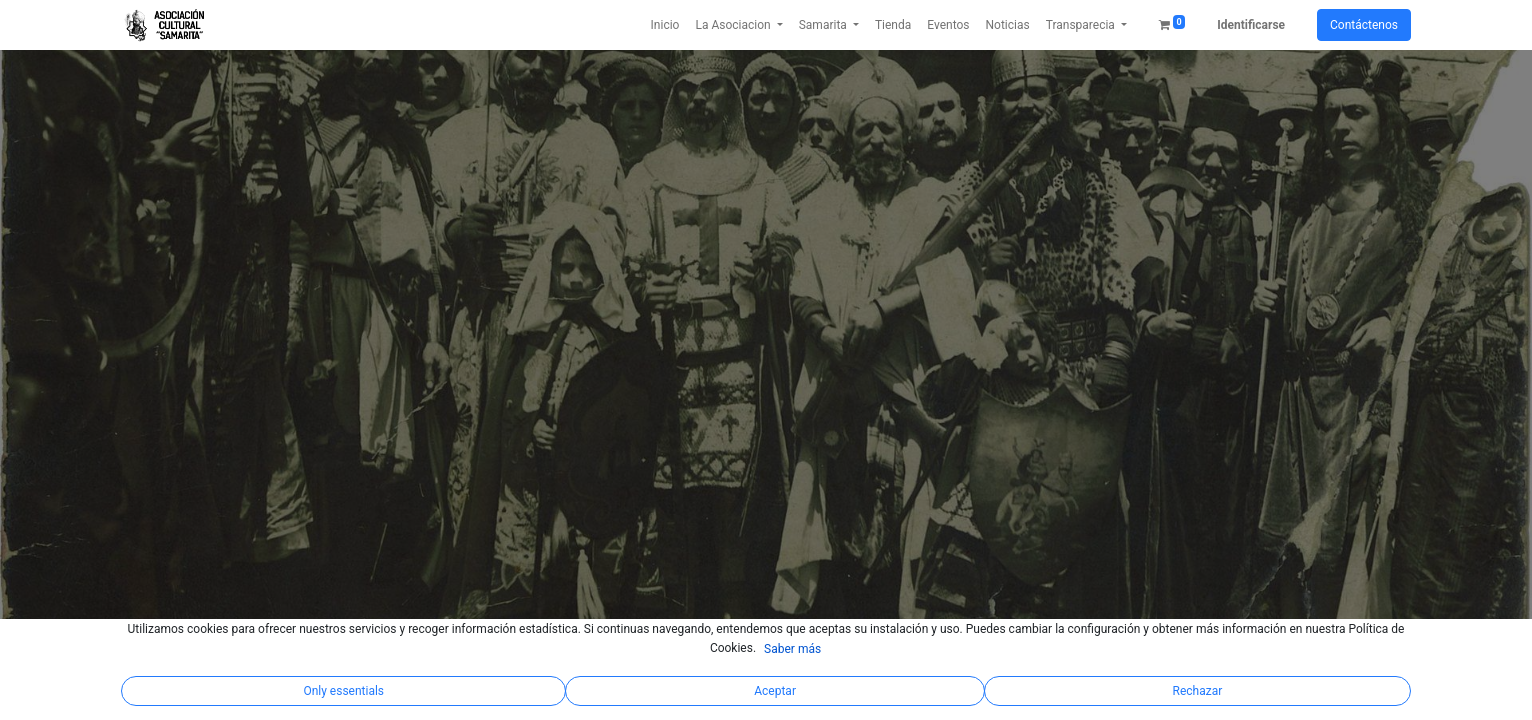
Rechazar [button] (1198, 691)
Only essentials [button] (343, 691)
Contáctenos (1364, 25)
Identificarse (1251, 25)
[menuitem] (665, 25)
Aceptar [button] (775, 691)
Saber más (792, 649)
